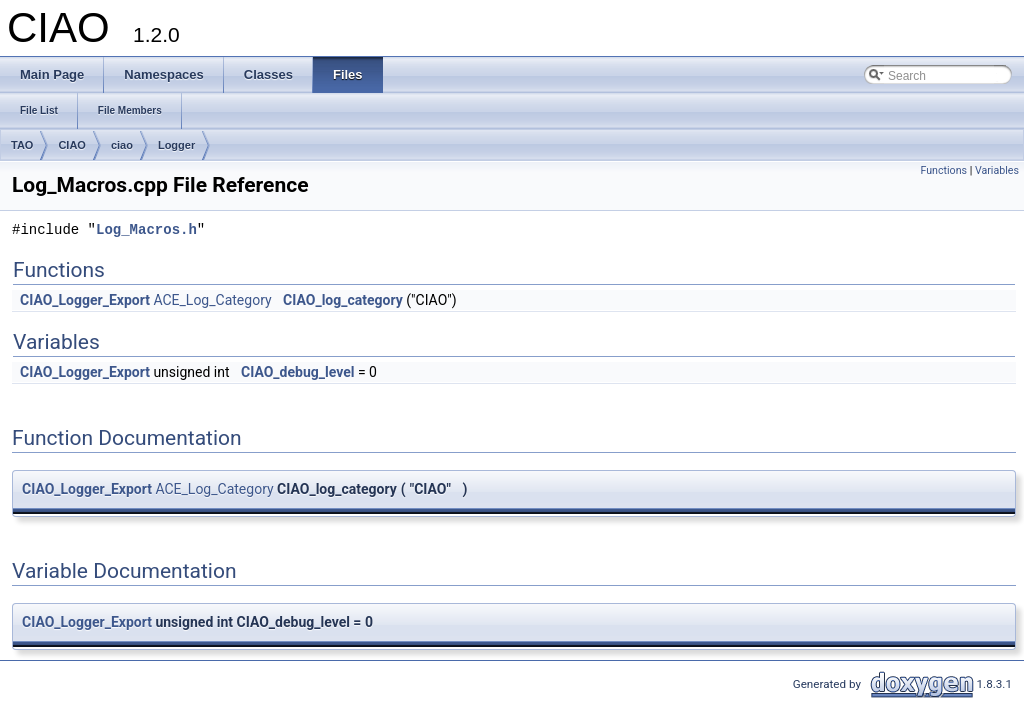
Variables (997, 170)
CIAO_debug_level (297, 372)
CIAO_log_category (343, 300)
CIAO (72, 145)
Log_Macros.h (146, 230)
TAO (22, 145)
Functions (943, 170)
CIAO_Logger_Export (85, 300)
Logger (176, 145)
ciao (122, 145)
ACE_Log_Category (212, 300)
